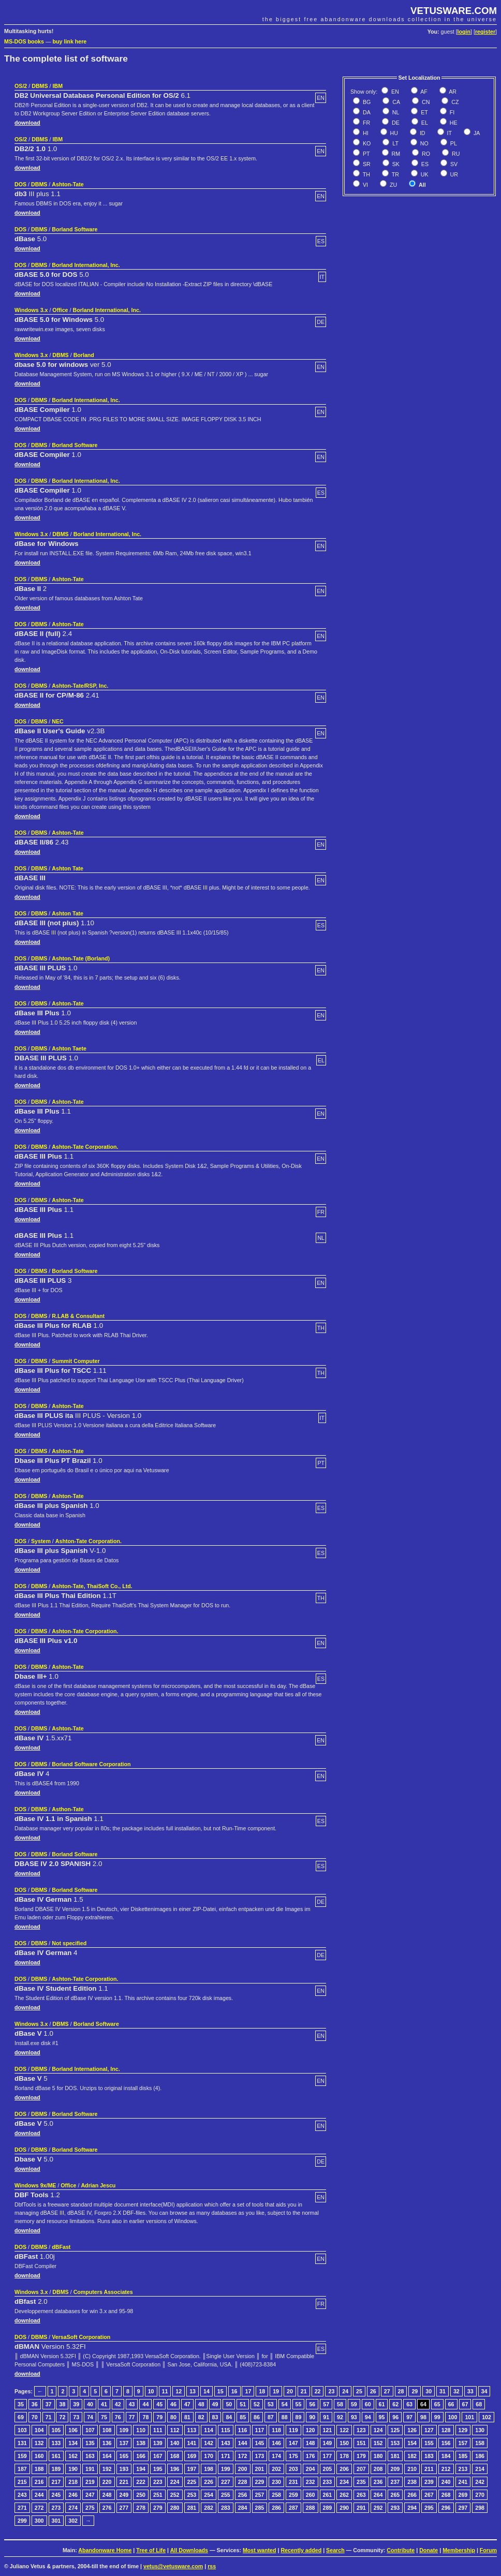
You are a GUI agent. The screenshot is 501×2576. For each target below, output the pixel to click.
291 (361, 2508)
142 (208, 2443)
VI (364, 185)
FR (365, 123)
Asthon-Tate (67, 1809)
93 (354, 2417)
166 (140, 2456)
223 (158, 2482)
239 (429, 2482)
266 (412, 2495)
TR (394, 174)
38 (62, 2404)
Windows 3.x (31, 310)
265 (395, 2495)
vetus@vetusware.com (173, 2566)
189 (56, 2469)
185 (463, 2456)
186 (479, 2456)
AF (423, 91)
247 (90, 2495)
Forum (488, 2550)
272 (39, 2508)
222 (140, 2482)
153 (395, 2443)
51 (243, 2404)
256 (242, 2495)
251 (158, 2495)
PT (365, 154)
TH (365, 174)
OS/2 (20, 86)
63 (409, 2404)
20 (290, 2391)
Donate (428, 2550)
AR (452, 91)
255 (225, 2495)
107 (90, 2430)
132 (39, 2443)
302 (73, 2521)
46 (173, 2404)
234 (344, 2482)
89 (299, 2417)
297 (463, 2508)
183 (429, 2456)
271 (22, 2508)
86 (257, 2417)
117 (259, 2430)
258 (276, 2495)
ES (424, 164)
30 (428, 2391)
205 (327, 2469)
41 (104, 2404)
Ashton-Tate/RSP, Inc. (80, 686)
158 (479, 2443)
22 (318, 2391)
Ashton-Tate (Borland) (81, 958)
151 (361, 2443)
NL (395, 112)
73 (76, 2417)
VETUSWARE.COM (453, 10)
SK (395, 164)
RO (425, 154)
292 (378, 2508)
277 (124, 2508)
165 (124, 2456)
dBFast (61, 2247)
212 (446, 2469)
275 (90, 2508)
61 (382, 2404)
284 (242, 2508)
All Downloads (189, 2550)
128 (446, 2430)
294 (412, 2508)
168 (175, 2456)
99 (437, 2417)
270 (479, 2495)
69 (21, 2417)
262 (344, 2495)
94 (368, 2417)
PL (453, 143)
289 (327, 2508)
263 (361, 2495)
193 (124, 2469)
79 (159, 2417)
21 (304, 2391)
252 (175, 2495)
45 (159, 2404)
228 (242, 2482)
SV (453, 164)
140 (175, 2443)
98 (423, 2417)
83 (215, 2417)
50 (229, 2404)
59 (354, 2404)
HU (393, 133)
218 (73, 2482)
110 (140, 2430)
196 (175, 2469)
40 (90, 2404)
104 (39, 2430)
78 (145, 2417)
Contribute (401, 2550)
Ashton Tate (67, 868)
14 (206, 2391)
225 (192, 2482)
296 (446, 2508)
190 (73, 2469)
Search (335, 2550)
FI (451, 112)
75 (104, 2417)
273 (56, 2508)
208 (378, 2469)
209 (395, 2469)
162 (73, 2456)
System (41, 1541)
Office (60, 310)
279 (158, 2508)
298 (479, 2508)
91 (326, 2417)
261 (327, 2495)
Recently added (301, 2550)
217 (56, 2482)
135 (90, 2443)
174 (276, 2456)
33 (470, 2391)
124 (378, 2430)
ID (421, 133)
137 (124, 2443)
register (485, 31)
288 (310, 2508)
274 (73, 2508)
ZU (392, 185)
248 (107, 2495)
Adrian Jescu (98, 2185)
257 (259, 2495)
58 (340, 2404)
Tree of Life (151, 2550)
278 (140, 2508)
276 (107, 2508)
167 (158, 2456)
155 (429, 2443)
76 (118, 2417)
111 (158, 2430)
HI (365, 133)
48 (201, 2404)
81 (187, 2417)
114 (208, 2430)
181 (395, 2456)
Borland (83, 355)
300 (39, 2521)
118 (276, 2430)
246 (73, 2495)
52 (257, 2404)
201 (259, 2469)
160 (39, 2456)
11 (165, 2391)
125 (395, 2430)
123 (361, 2430)
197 (192, 2469)
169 (192, 2456)
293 (395, 2508)
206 (344, 2469)
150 (344, 2443)
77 (132, 2417)
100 (453, 2417)
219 (90, 2482)
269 (463, 2495)
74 (90, 2417)
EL (424, 123)
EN (394, 91)
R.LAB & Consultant (78, 1316)
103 (22, 2430)
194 (140, 2469)
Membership (459, 2550)
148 (310, 2443)
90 (312, 2417)
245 (56, 2495)
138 (140, 2443)
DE (395, 123)
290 (344, 2508)
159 (22, 2456)
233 (327, 2482)
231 (293, 2482)
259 (293, 2495)
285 (259, 2508)
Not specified (69, 1943)
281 (192, 2508)
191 (90, 2469)
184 (446, 2456)
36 (35, 2404)
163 (90, 2456)
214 (479, 2469)
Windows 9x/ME (35, 2185)
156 (446, 2443)
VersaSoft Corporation (81, 2337)
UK (424, 174)
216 (39, 2482)
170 (208, 2456)
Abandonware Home (104, 2550)
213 (463, 2469)
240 (446, 2482)
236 (378, 2482)
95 (382, 2417)
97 (409, 2417)
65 (437, 2404)
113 (192, 2430)
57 (326, 2404)
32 (456, 2391)
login (464, 31)
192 (107, 2469)
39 (76, 2404)
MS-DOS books (24, 41)
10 (151, 2391)
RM (395, 154)
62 (395, 2404)
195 (158, 2469)
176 (310, 2456)
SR (366, 164)
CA (395, 102)
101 (469, 2417)
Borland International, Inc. (86, 265)
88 (285, 2417)
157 (463, 2443)
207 (361, 2469)
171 (225, 2456)
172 (242, 2456)
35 (21, 2404)
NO (424, 143)
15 (220, 2391)
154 (412, 2443)
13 (192, 2391)
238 (412, 2482)
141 (192, 2443)
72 (62, 2417)
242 (479, 2482)
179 (361, 2456)
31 (442, 2391)
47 (187, 2404)
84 (229, 2417)
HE (453, 123)
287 (293, 2508)
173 (259, 2456)
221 (124, 2482)
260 (310, 2495)
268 (446, 2495)
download (27, 123)
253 (192, 2495)
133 (56, 2443)
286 (276, 2508)
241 (463, 2482)
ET (423, 112)
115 (225, 2430)
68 (479, 2404)
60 (368, 2404)
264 (378, 2495)
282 (208, 2508)
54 (285, 2404)
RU (455, 154)
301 (56, 2521)
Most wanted (259, 2550)
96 (395, 2417)
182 (412, 2456)
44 (145, 2404)
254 (208, 2495)
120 (310, 2430)
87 (271, 2417)
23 (331, 2391)
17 (248, 2391)
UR (453, 174)
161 (56, 2456)
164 (107, 2456)
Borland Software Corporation (91, 1764)
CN (425, 102)
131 (22, 2443)
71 (49, 2417)
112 (175, 2430)
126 (412, 2430)
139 (158, 2443)
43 (132, 2404)
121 (327, 2430)
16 (234, 2391)
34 (484, 2391)
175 (293, 2456)
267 (429, 2495)
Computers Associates (103, 2292)
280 (175, 2508)
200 (242, 2469)
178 (344, 2456)
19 (276, 2391)
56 (312, 2404)
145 (259, 2443)
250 (140, 2495)
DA (366, 112)
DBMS (40, 86)
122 (344, 2430)
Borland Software (74, 229)
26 (373, 2391)
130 (479, 2430)
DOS (20, 184)
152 (378, 2443)
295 (429, 2508)
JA (476, 133)
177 (327, 2456)
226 (208, 2482)
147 (293, 2443)
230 (276, 2482)
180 (378, 2456)
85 (243, 2417)
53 (271, 2404)
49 (215, 2404)
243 (22, 2495)
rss (212, 2566)
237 (395, 2482)
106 (73, 2430)
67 (465, 2404)
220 (107, 2482)
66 (451, 2404)
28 (401, 2391)
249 (124, 2495)
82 (201, 2417)
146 (276, 2443)
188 (39, 2469)
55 (299, 2404)
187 (22, 2469)
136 (107, 2443)
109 (124, 2430)
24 (345, 2391)
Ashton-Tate (67, 184)
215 (22, 2482)
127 (429, 2430)
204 (310, 2469)
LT (395, 143)
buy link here (70, 41)
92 (340, 2417)
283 (225, 2508)
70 (35, 2417)
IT (449, 133)
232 (310, 2482)
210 (412, 2469)
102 (486, 2417)
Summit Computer (75, 1361)
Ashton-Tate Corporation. (85, 1147)
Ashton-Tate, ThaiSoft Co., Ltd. (92, 1586)
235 (361, 2482)
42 (118, 2404)
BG (366, 102)
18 (262, 2391)
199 (225, 2469)
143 (225, 2443)
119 (293, 2430)
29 (414, 2391)
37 (49, 2404)
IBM (57, 86)
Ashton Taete (69, 1048)
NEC (58, 721)
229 (259, 2482)
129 (463, 2430)
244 (39, 2495)
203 (293, 2469)
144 (242, 2443)
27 (387, 2391)
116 (242, 2430)
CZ (454, 102)
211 (429, 2469)
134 (73, 2443)
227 (225, 2482)
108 (107, 2430)
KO (366, 143)
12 (178, 2391)
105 (56, 2430)
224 (175, 2482)
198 (208, 2469)
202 (276, 2469)
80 (173, 2417)
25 (359, 2391)
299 (22, 2521)
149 (327, 2443)
